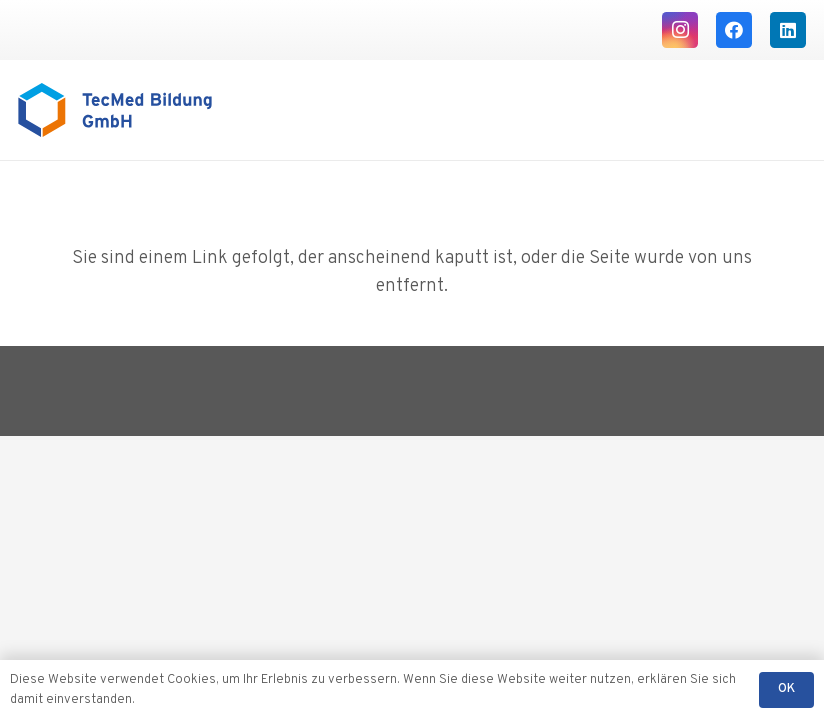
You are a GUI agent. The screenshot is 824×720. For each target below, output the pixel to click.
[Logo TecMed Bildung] (115, 110)
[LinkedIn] (788, 30)
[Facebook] (734, 30)
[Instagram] (680, 30)
